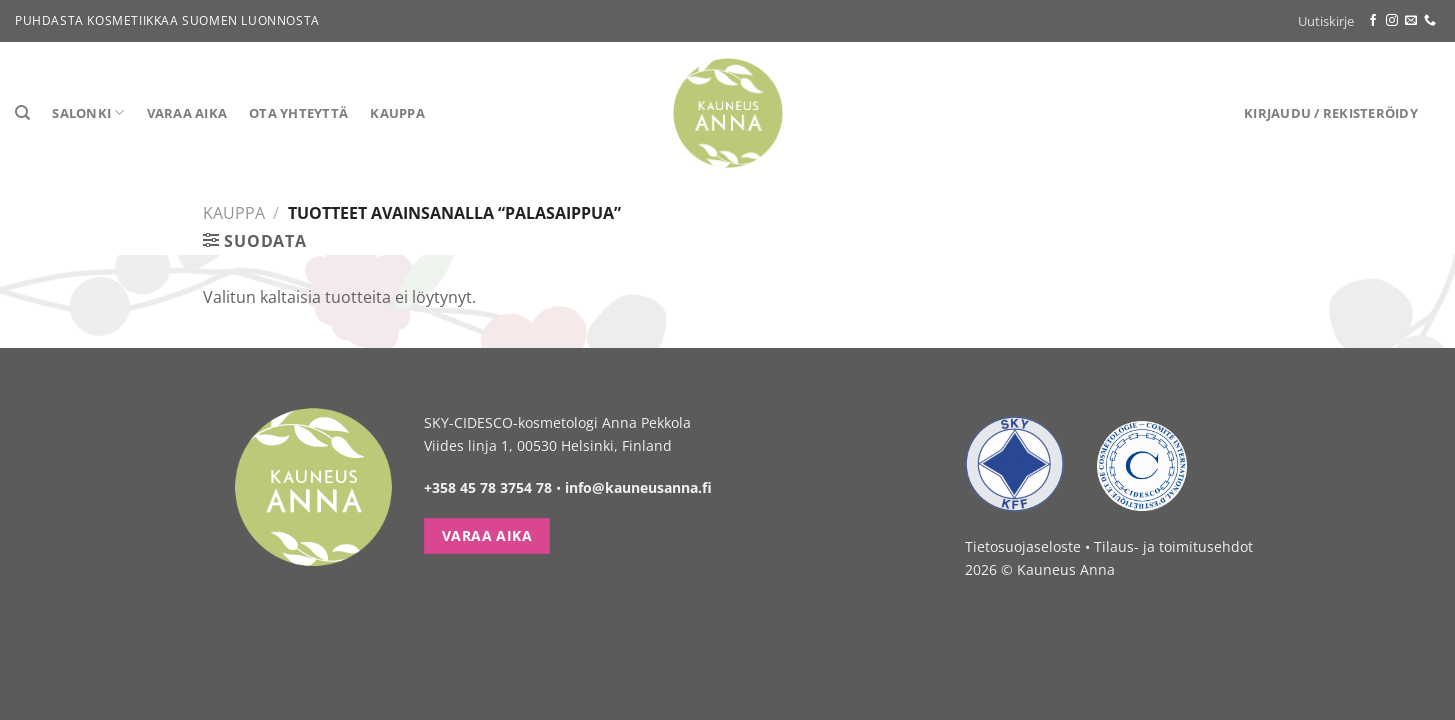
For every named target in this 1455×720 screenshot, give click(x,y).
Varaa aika (187, 113)
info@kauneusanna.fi (638, 487)
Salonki (88, 112)
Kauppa (397, 113)
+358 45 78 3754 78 (488, 487)
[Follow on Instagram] (1392, 21)
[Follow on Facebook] (1373, 21)
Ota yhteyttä (298, 113)
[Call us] (1430, 21)
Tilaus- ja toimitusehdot (1173, 546)
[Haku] (22, 113)
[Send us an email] (1411, 21)
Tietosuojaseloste (1023, 546)
